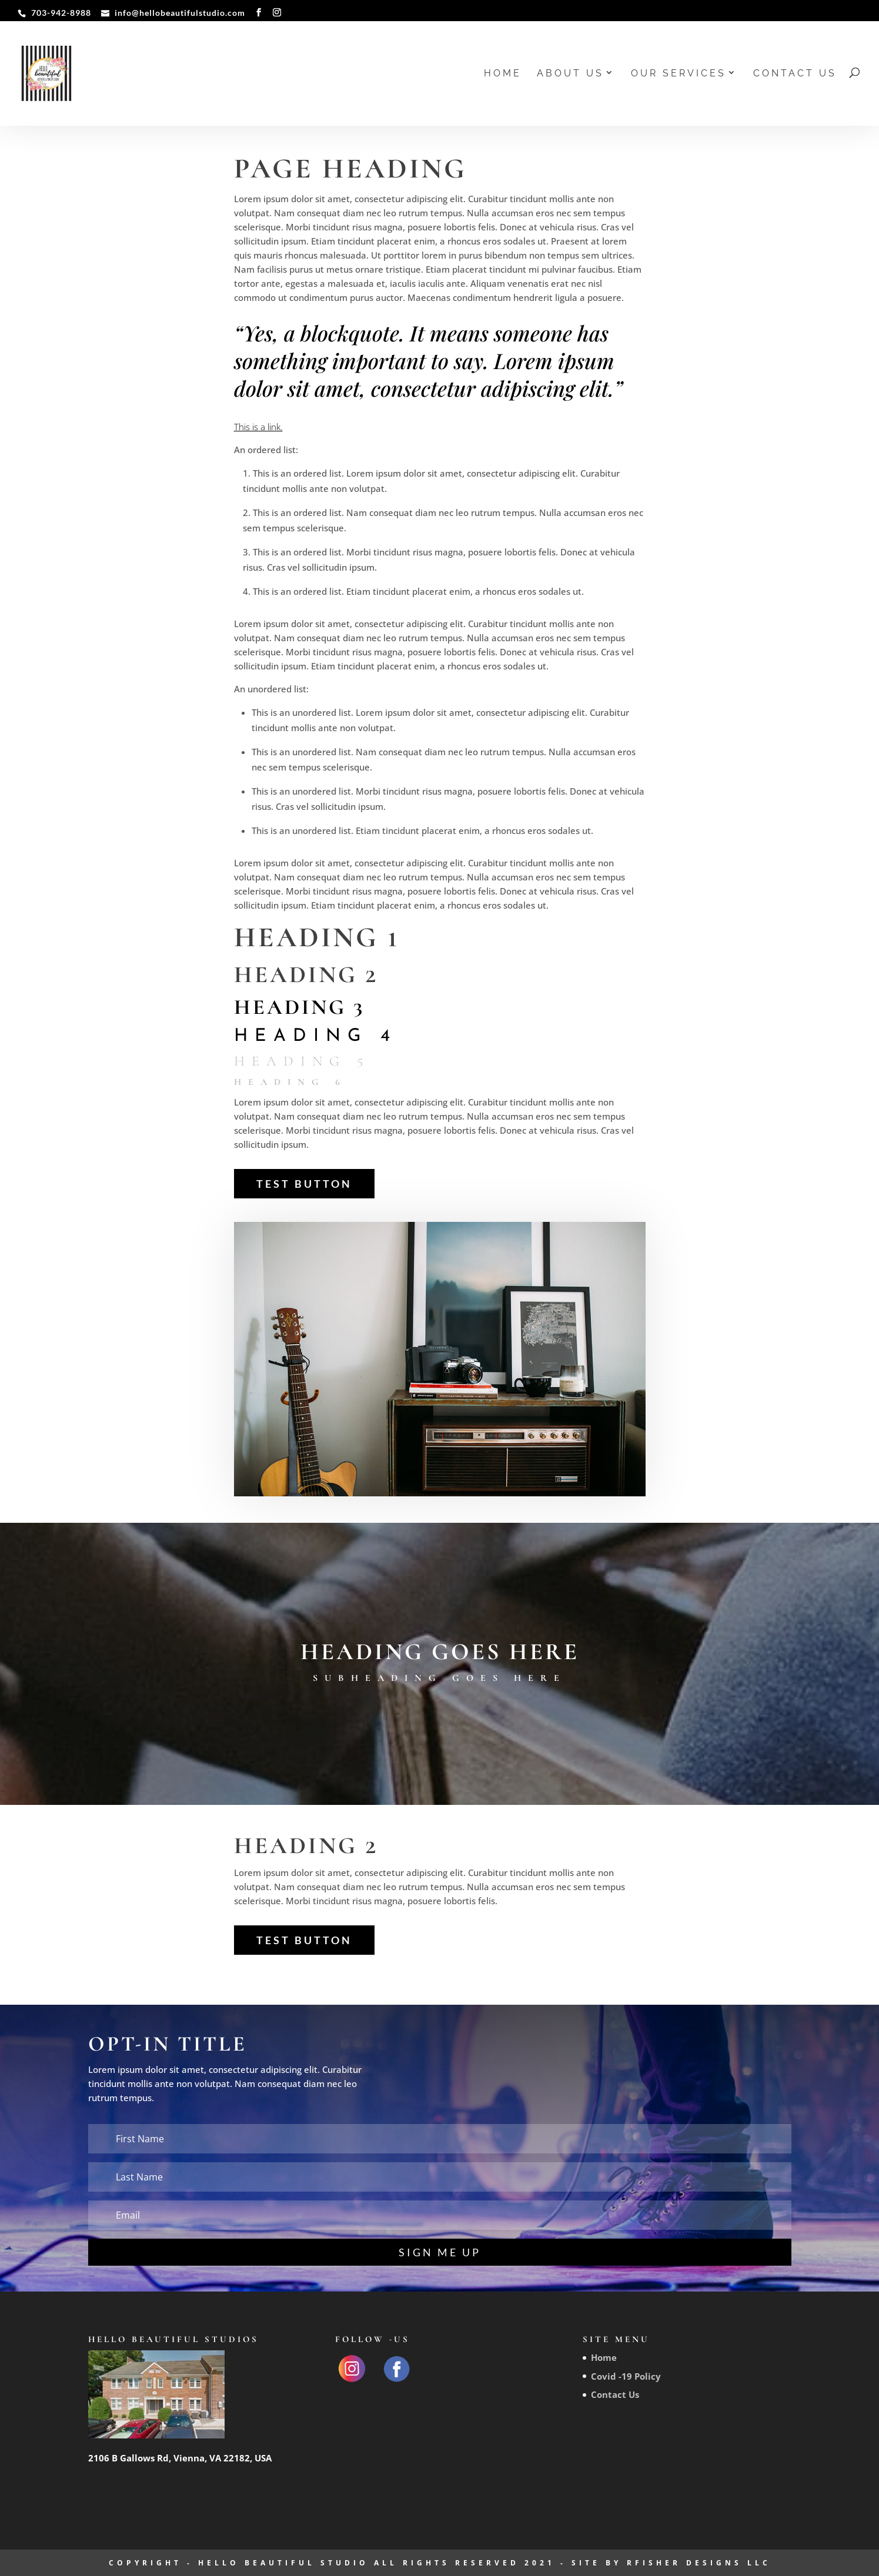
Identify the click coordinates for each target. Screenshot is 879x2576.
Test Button (304, 1183)
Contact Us (795, 74)
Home (503, 74)
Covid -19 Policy (626, 2376)
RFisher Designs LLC (699, 2563)
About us (570, 74)
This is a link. (258, 427)
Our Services (678, 74)
